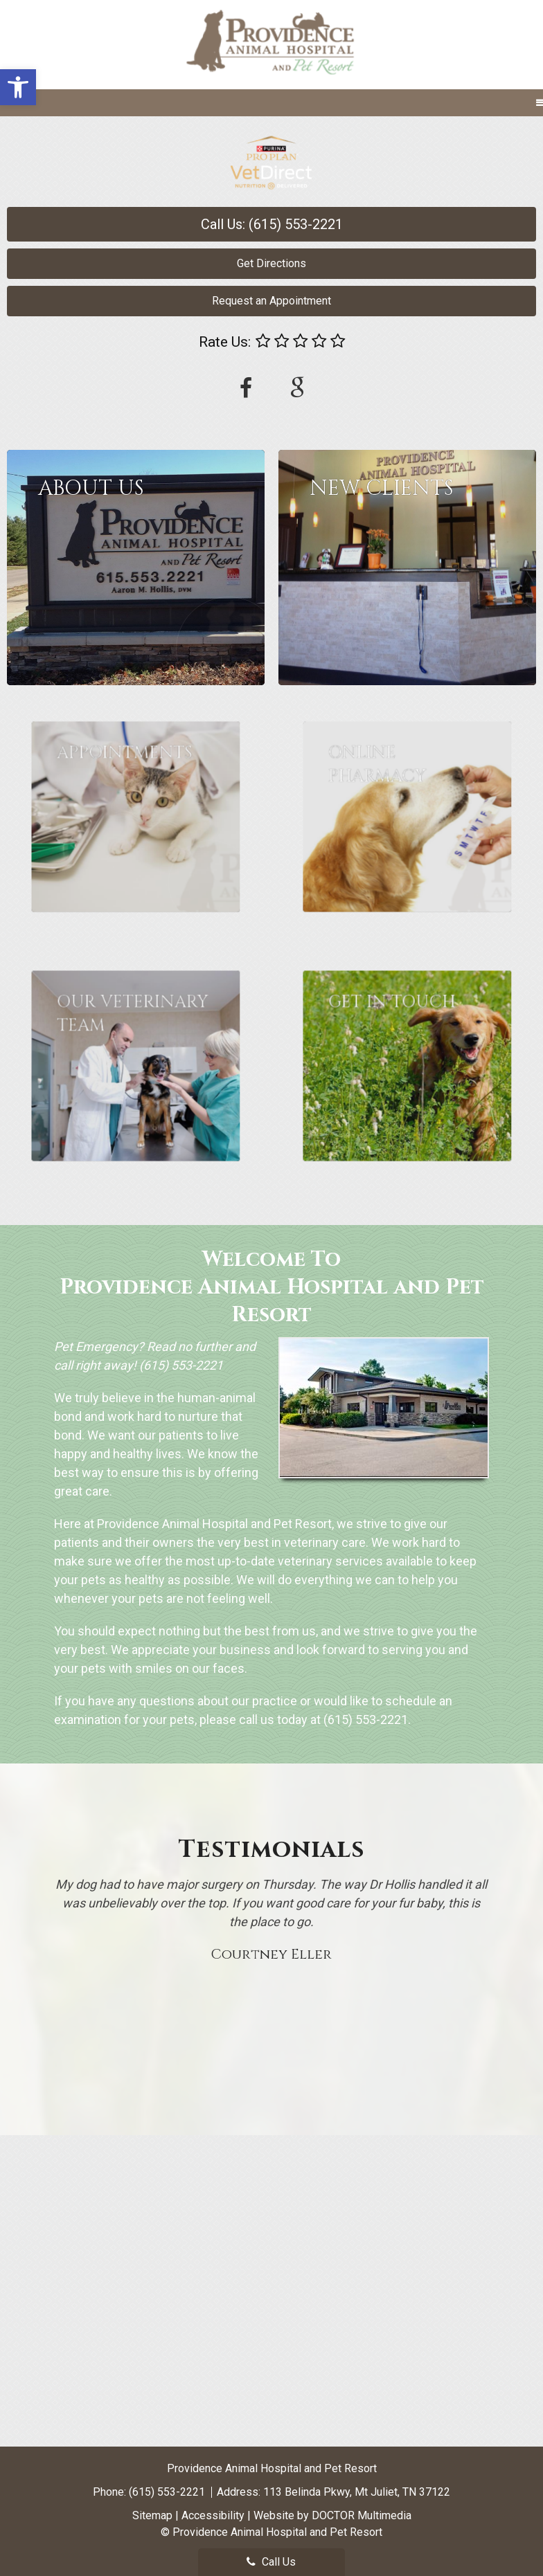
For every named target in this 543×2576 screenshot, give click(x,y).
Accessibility (212, 2515)
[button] (18, 87)
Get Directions (271, 263)
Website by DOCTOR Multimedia (332, 2515)
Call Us (271, 2561)
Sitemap (152, 2515)
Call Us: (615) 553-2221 (272, 224)
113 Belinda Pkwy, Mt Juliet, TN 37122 (356, 2491)
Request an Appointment (271, 300)
